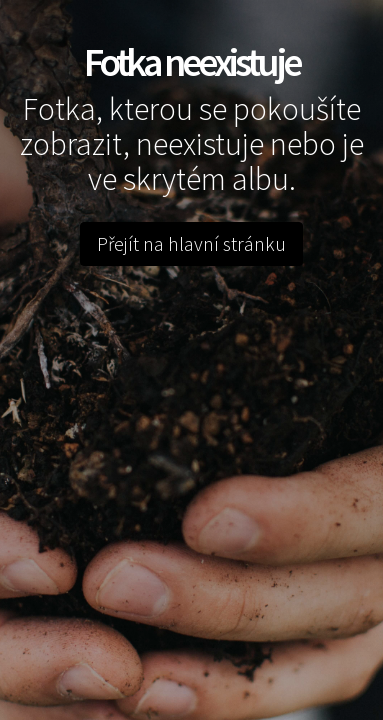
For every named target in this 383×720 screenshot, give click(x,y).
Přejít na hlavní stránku (191, 243)
